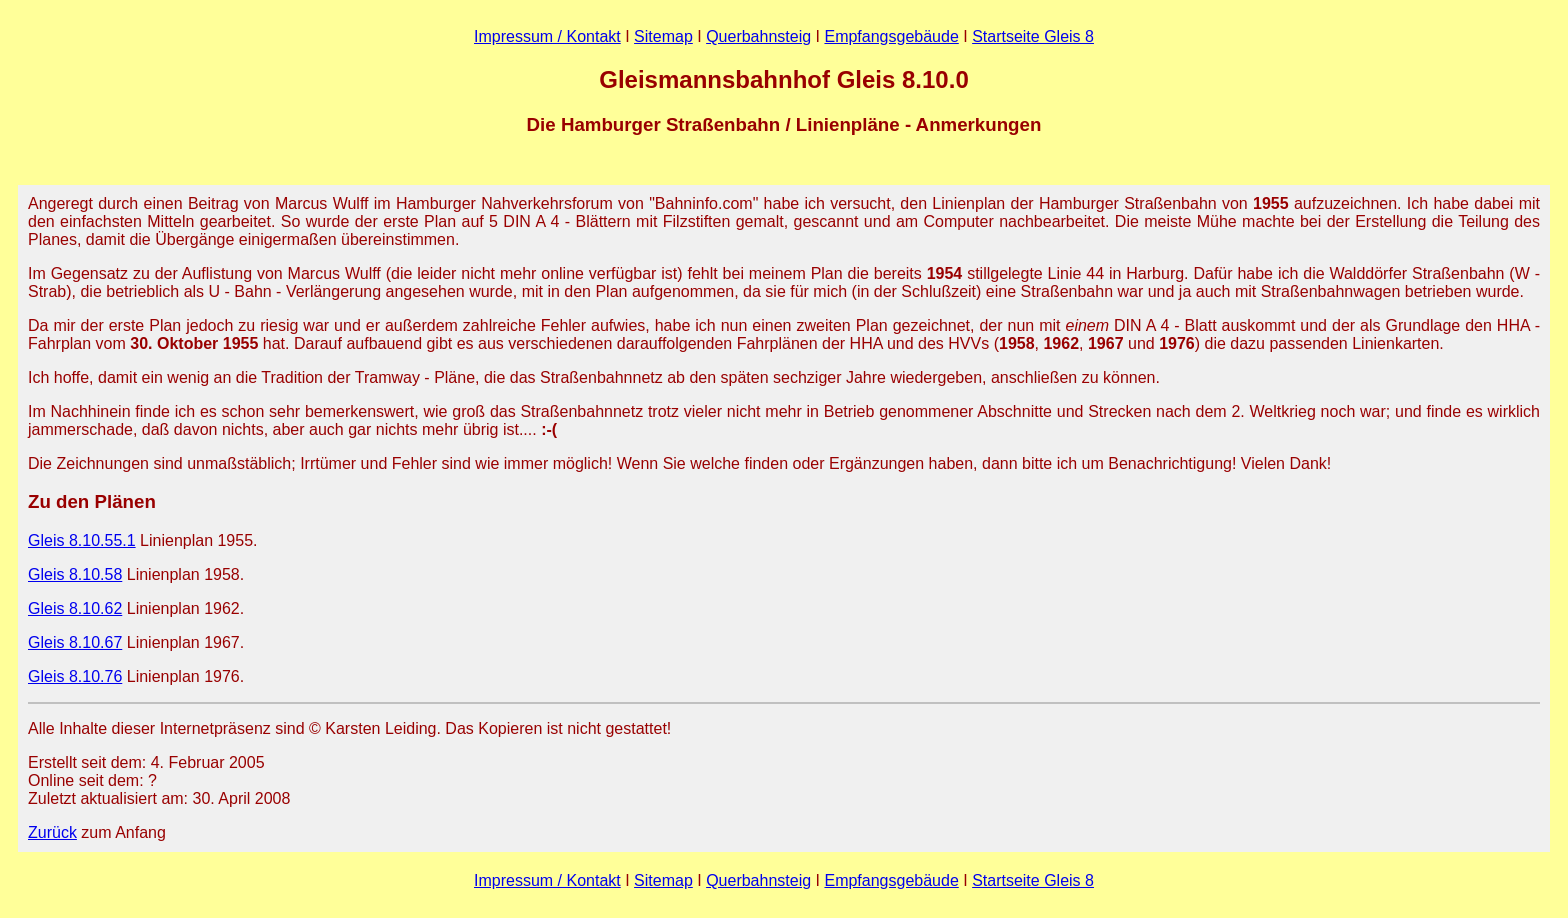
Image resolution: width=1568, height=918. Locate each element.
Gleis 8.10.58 (75, 574)
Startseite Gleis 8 (1033, 36)
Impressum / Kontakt (547, 36)
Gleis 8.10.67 (75, 642)
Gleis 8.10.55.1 (82, 540)
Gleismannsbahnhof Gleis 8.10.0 (783, 79)
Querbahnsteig (758, 36)
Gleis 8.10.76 (75, 676)
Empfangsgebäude (891, 36)
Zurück (52, 832)
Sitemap (663, 36)
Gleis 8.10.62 (75, 608)
